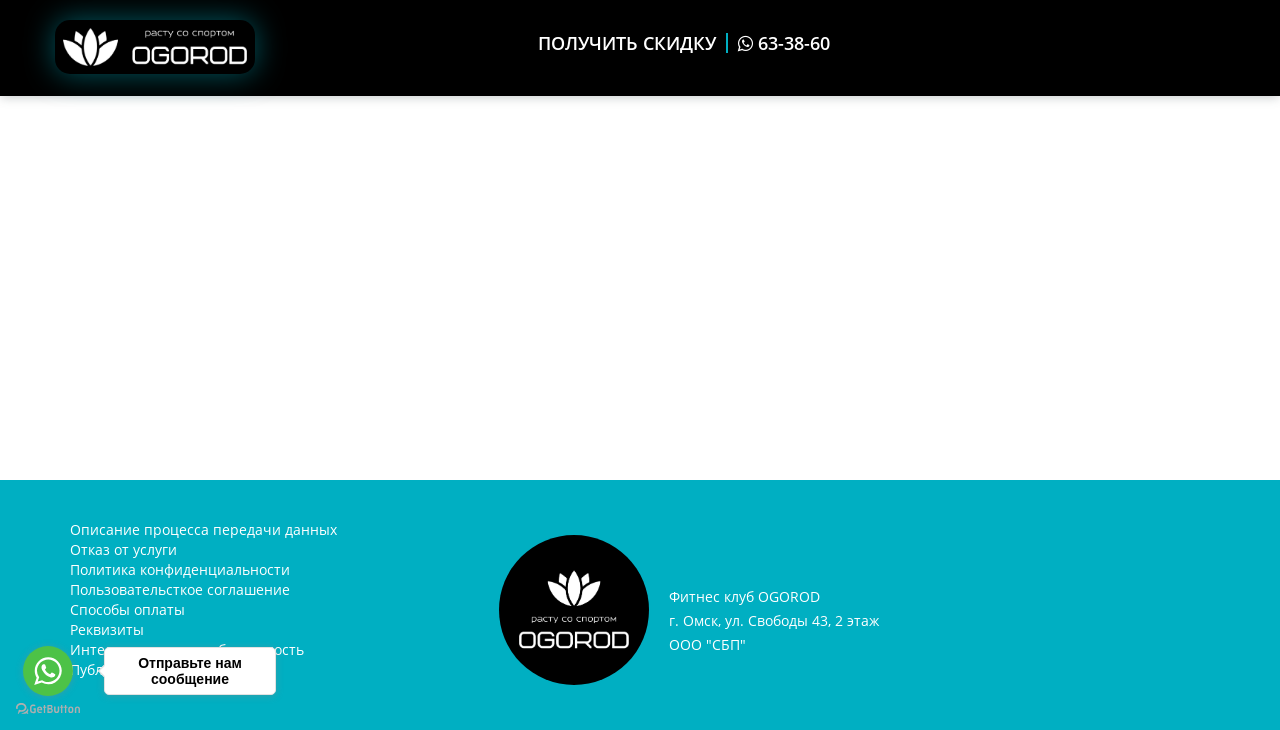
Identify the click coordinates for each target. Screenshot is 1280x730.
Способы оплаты (127, 609)
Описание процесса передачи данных (203, 529)
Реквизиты (107, 629)
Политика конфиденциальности (180, 569)
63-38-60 (784, 43)
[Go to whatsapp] (48, 671)
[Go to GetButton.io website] (48, 709)
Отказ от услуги (123, 549)
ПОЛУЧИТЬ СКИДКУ (627, 43)
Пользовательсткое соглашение (180, 589)
